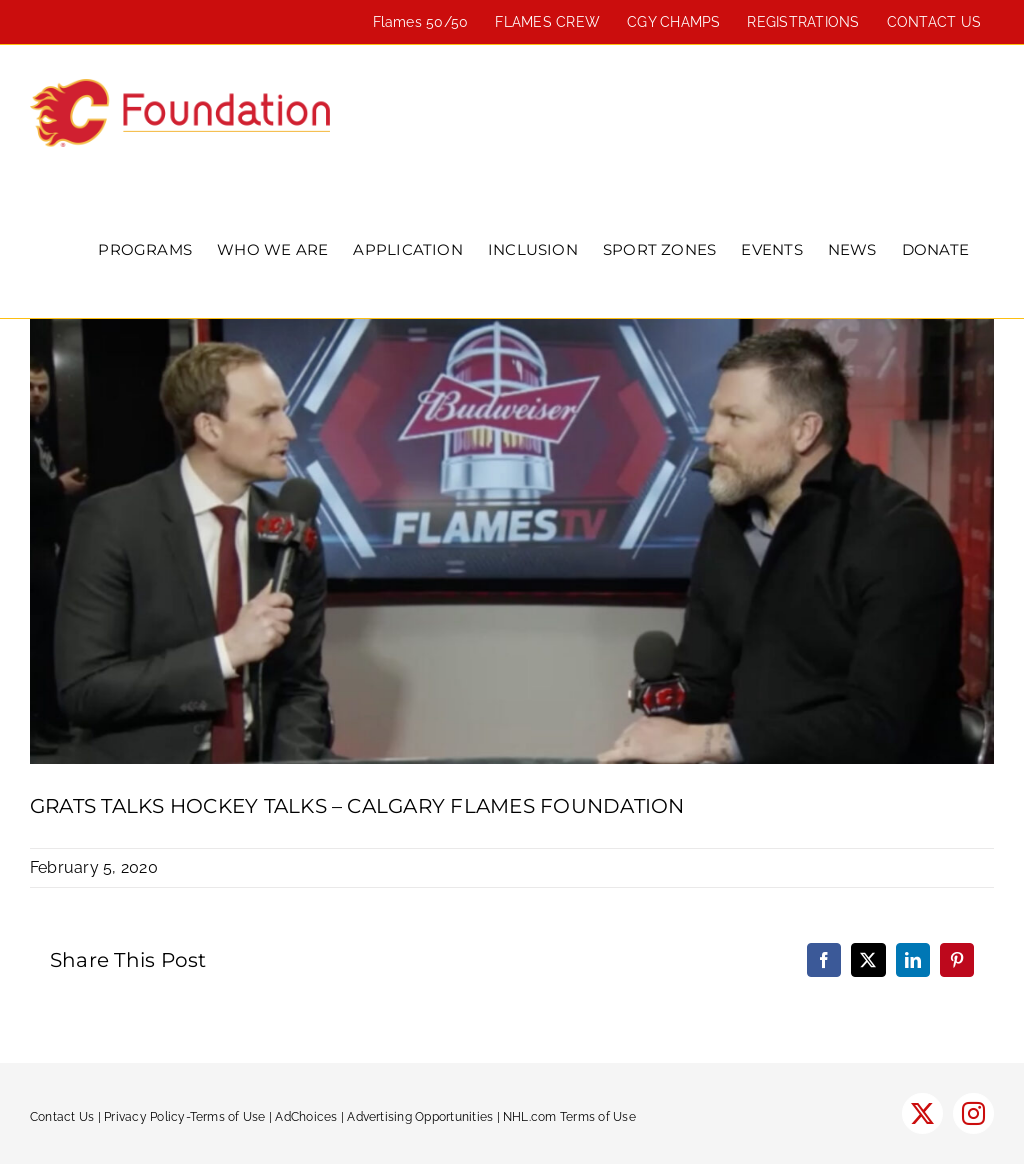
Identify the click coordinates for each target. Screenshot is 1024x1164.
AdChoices (306, 1117)
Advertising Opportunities (420, 1117)
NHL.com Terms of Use (569, 1117)
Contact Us (62, 1117)
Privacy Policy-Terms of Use (184, 1117)
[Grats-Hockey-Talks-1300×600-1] (512, 541)
